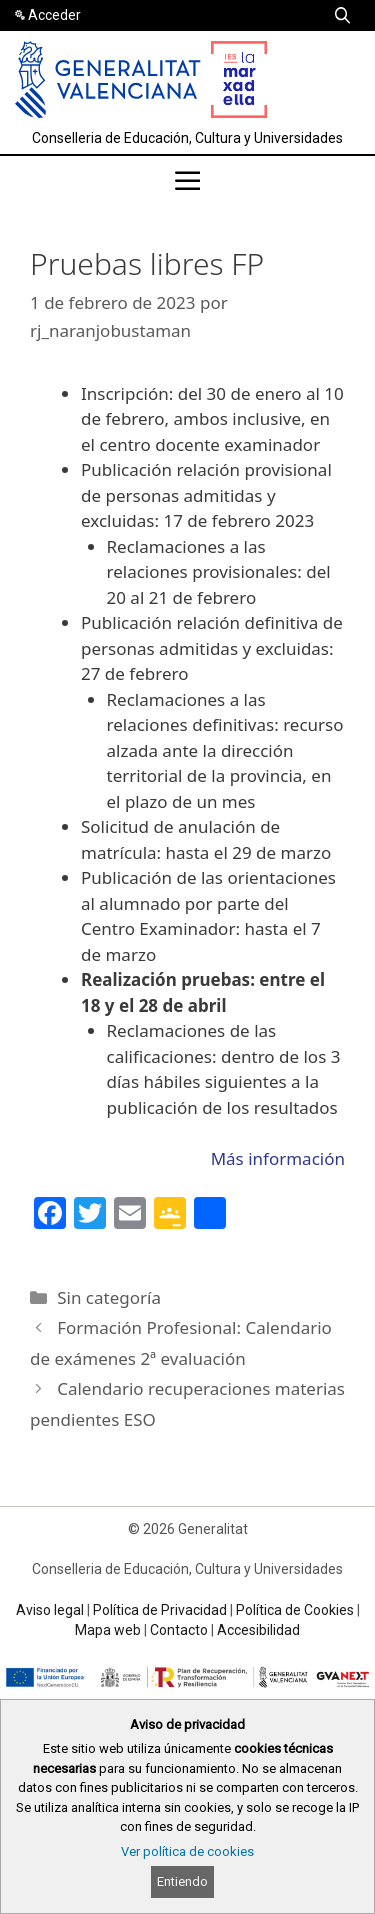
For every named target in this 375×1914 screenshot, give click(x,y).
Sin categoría (109, 1297)
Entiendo (182, 1881)
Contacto (179, 1630)
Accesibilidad (258, 1630)
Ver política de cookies (187, 1851)
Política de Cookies (295, 1610)
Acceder (54, 15)
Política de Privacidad (160, 1610)
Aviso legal (50, 1610)
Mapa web (108, 1630)
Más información (278, 1158)
